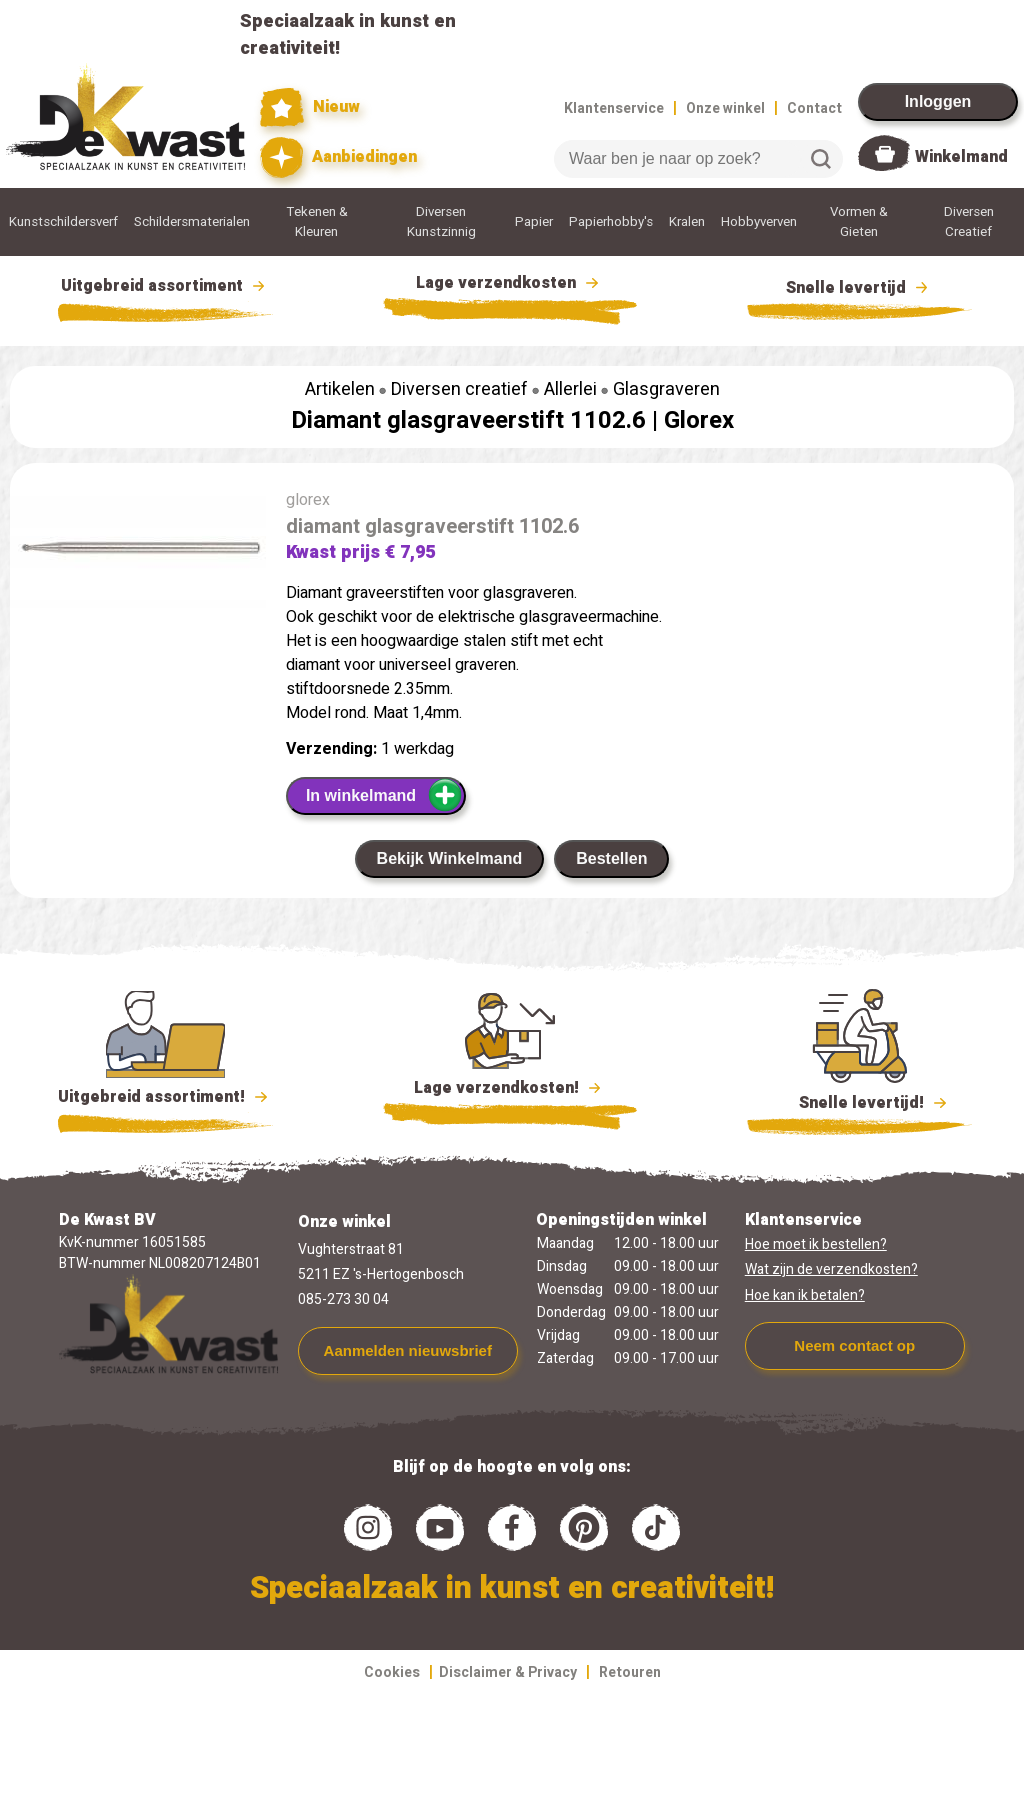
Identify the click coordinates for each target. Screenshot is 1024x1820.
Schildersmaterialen (192, 222)
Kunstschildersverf (63, 222)
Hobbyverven (759, 222)
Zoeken (821, 159)
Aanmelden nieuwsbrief (408, 1350)
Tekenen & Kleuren (317, 222)
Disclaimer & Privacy (508, 1672)
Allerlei (570, 389)
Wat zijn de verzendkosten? (831, 1269)
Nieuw (310, 107)
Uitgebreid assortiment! (165, 1097)
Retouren (630, 1672)
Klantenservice (614, 108)
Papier (534, 222)
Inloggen (938, 101)
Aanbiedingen (338, 157)
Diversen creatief (459, 389)
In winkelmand (384, 795)
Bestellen (611, 858)
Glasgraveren (666, 389)
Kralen (687, 222)
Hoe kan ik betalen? (805, 1295)
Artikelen (340, 389)
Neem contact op (854, 1345)
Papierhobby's (611, 222)
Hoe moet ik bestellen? (816, 1244)
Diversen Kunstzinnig (441, 222)
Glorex (699, 420)
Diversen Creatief (969, 222)
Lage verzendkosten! (510, 1091)
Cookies (392, 1672)
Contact (814, 108)
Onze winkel (725, 108)
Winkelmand (961, 157)
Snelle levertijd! (859, 1101)
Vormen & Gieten (859, 222)
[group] (138, 554)
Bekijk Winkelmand (450, 858)
